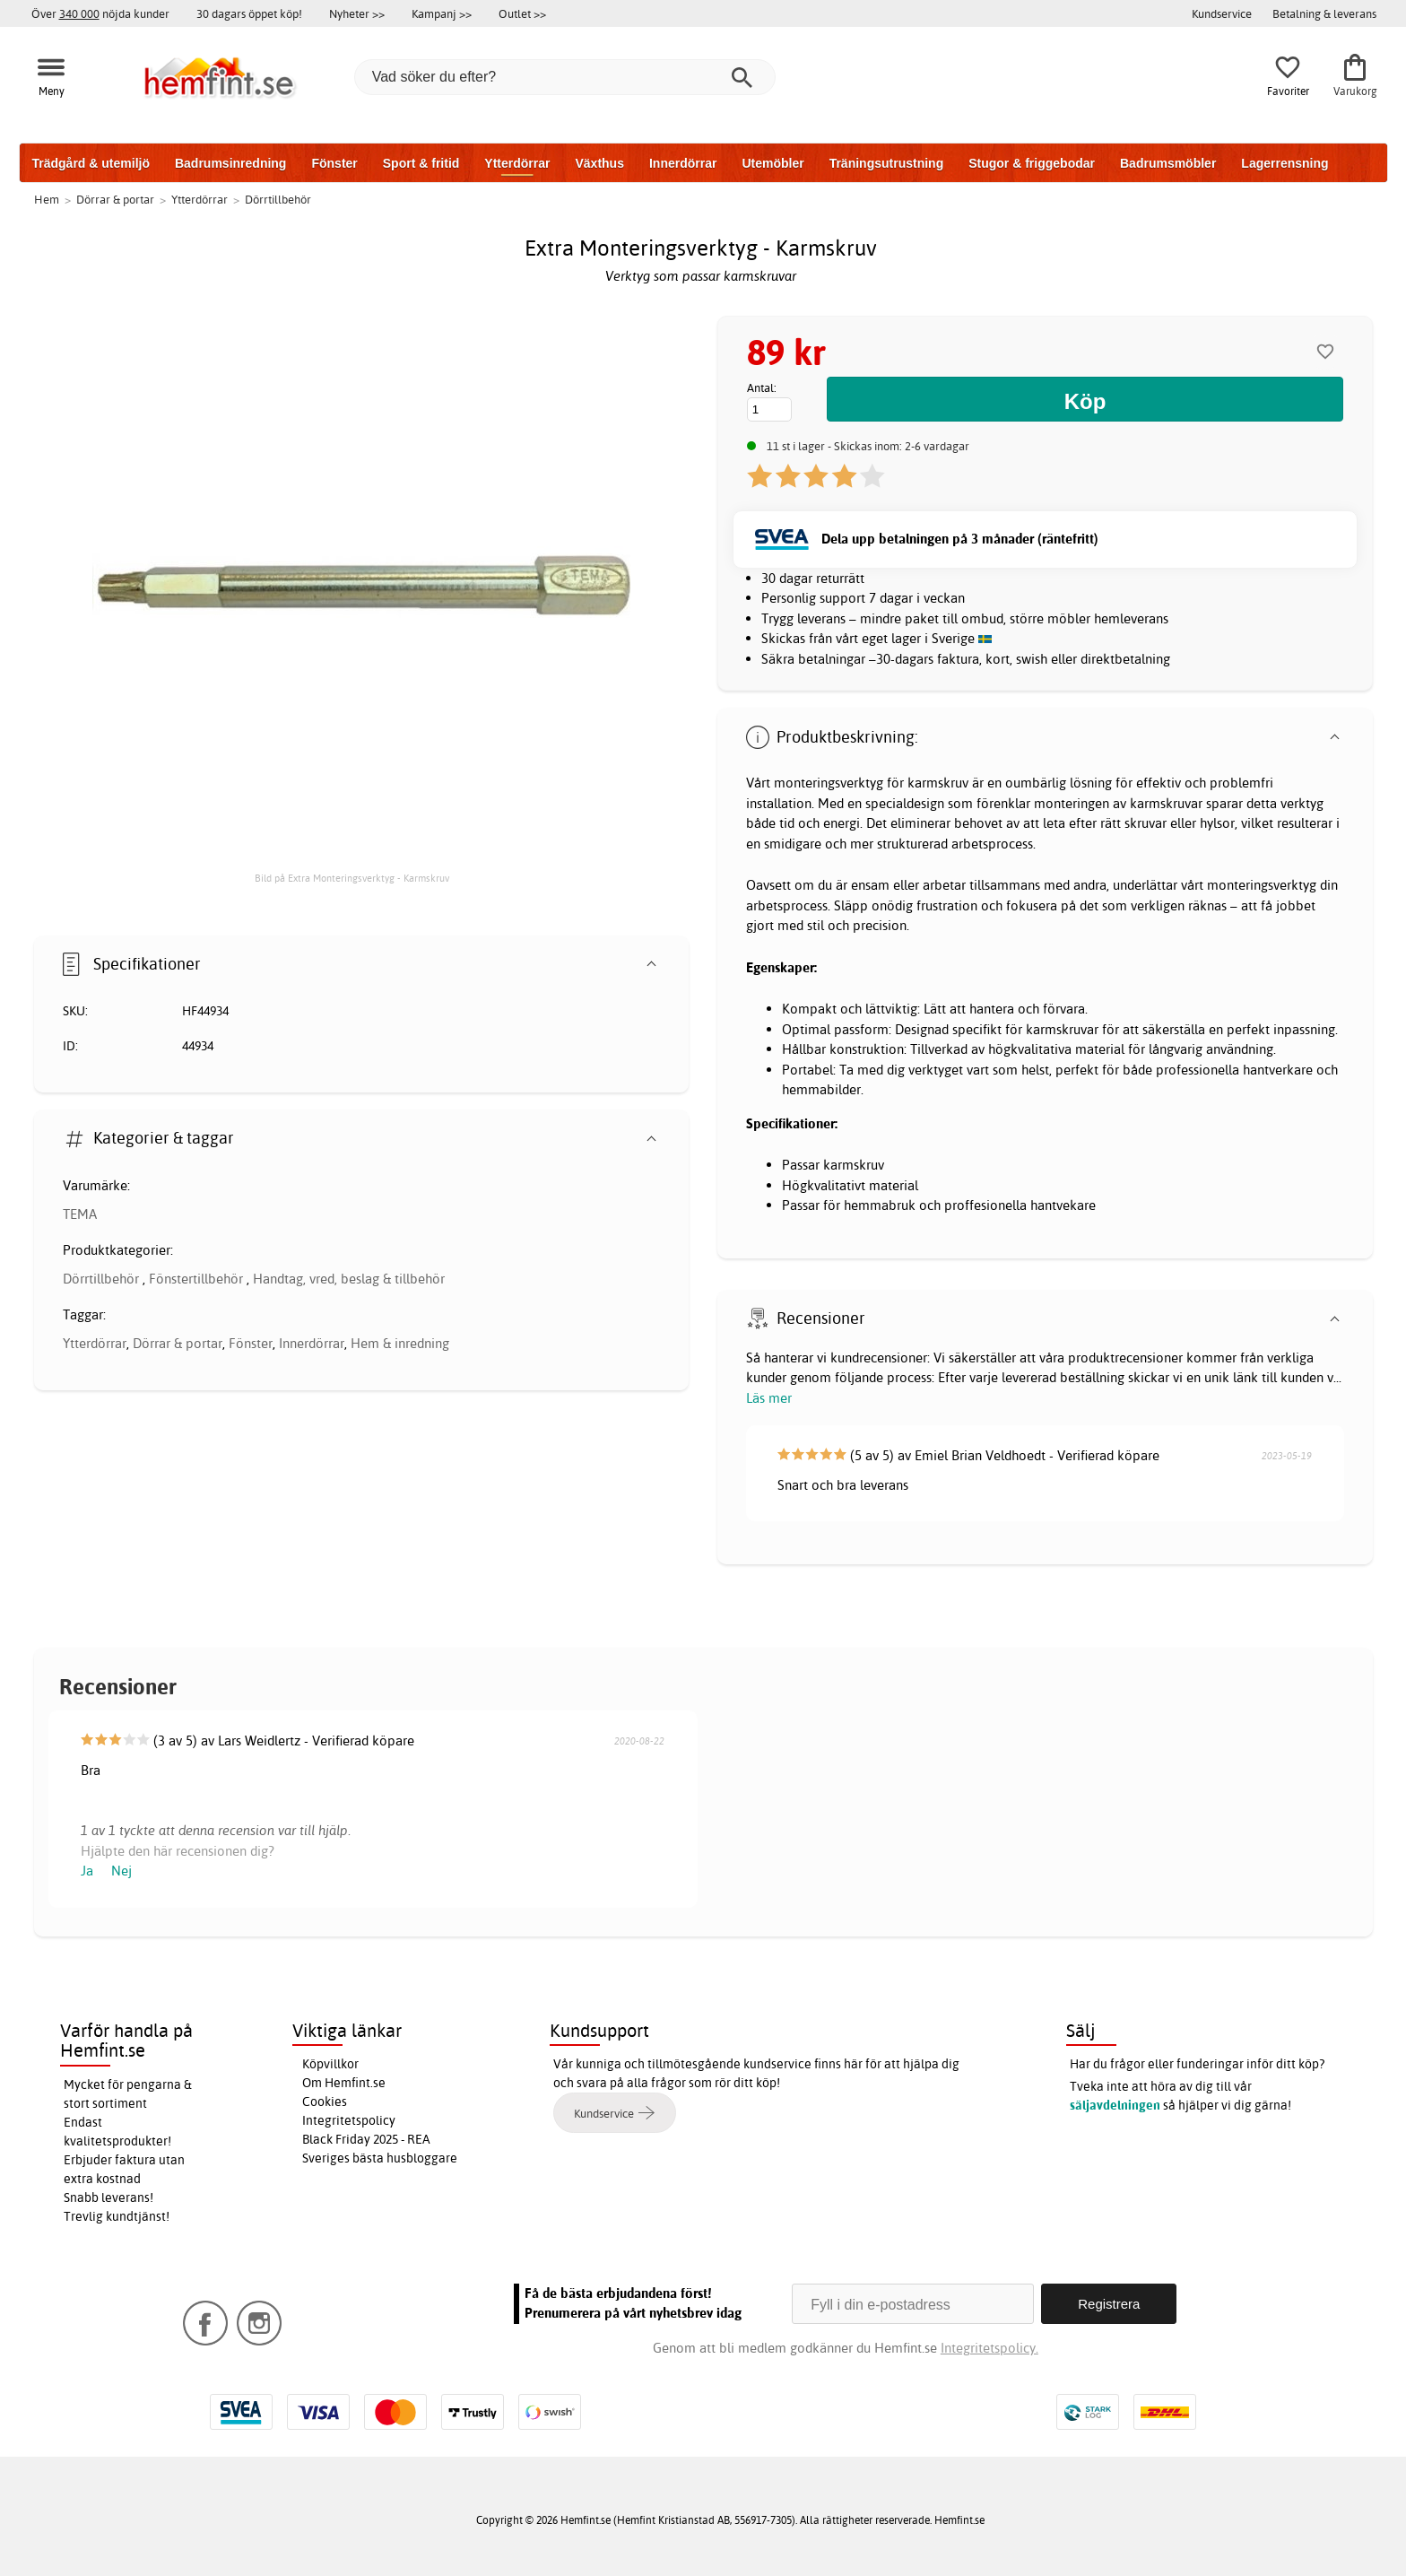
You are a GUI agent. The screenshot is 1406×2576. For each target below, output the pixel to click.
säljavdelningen (1115, 2105)
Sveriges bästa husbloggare (379, 2158)
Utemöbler (772, 163)
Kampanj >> (442, 13)
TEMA (80, 1214)
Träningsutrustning (886, 163)
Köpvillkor (330, 2064)
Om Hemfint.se (344, 2083)
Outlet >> (522, 13)
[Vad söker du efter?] (565, 77)
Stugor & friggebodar (1031, 163)
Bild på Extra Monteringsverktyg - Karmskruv (352, 878)
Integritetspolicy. (989, 2347)
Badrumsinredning (230, 163)
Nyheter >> (357, 13)
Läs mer (769, 1397)
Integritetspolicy (348, 2120)
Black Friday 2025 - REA (366, 2139)
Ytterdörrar (517, 163)
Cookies (324, 2101)
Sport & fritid (421, 163)
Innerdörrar (682, 163)
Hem (46, 199)
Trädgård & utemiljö (91, 163)
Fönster (334, 163)
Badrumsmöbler (1168, 163)
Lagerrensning (1284, 163)
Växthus (599, 163)
